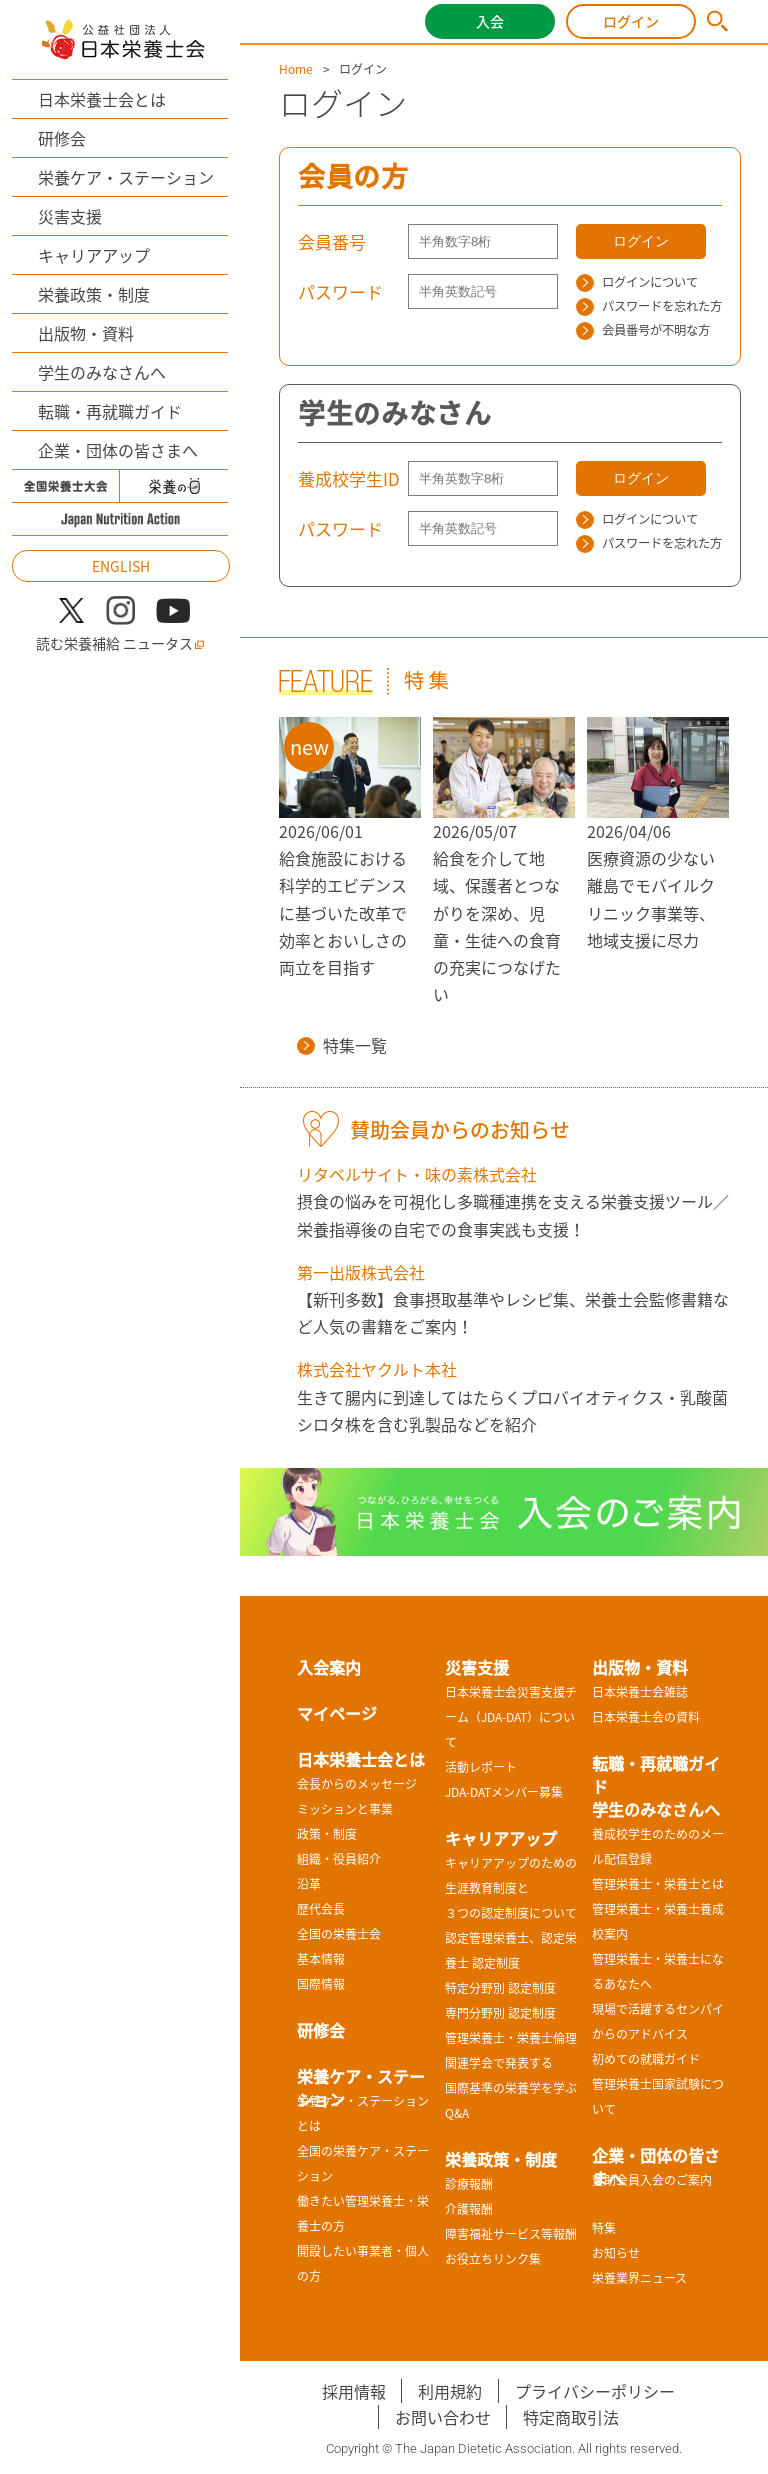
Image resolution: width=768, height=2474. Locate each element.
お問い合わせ (443, 2417)
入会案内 (329, 1667)
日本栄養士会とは (102, 99)
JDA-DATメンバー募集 (504, 1792)
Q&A (457, 2113)
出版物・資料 (86, 333)
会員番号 (332, 241)
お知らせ (616, 2253)
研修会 (62, 138)
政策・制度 (327, 1834)
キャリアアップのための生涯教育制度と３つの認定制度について (511, 1888)
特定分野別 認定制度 (500, 1988)
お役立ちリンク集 (493, 2259)
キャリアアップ (94, 255)
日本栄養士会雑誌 (640, 1692)
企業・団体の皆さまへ (118, 450)
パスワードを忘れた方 (649, 306)
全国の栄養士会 (339, 1934)
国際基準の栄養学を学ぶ (511, 2088)
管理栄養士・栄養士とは (658, 1884)
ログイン (631, 21)
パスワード (340, 291)
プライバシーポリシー (595, 2391)
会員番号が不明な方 (643, 330)
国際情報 (321, 1984)
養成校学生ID (349, 478)
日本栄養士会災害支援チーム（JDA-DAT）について (511, 1717)
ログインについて (637, 282)
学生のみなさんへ (102, 372)
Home (296, 69)
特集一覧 (342, 1045)
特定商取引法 (571, 2417)
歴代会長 (321, 1909)
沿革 (309, 1884)
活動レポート (481, 1767)
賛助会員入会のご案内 (652, 2180)
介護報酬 (469, 2209)
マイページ (337, 1713)
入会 (490, 21)
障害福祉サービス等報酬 (511, 2234)
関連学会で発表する (499, 2063)
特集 (604, 2228)
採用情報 (354, 2391)
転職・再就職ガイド (110, 411)
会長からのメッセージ (357, 1784)
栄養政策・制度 (94, 294)
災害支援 (70, 216)
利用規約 (450, 2391)
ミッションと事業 (345, 1809)
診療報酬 (469, 2184)
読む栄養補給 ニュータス (120, 643)
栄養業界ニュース (639, 2278)
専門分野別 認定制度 (500, 2013)
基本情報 (321, 1959)
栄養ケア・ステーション (126, 177)
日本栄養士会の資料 (646, 1717)
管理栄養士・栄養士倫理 (511, 2038)
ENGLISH (121, 566)
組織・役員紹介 (339, 1859)
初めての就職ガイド (646, 2059)
